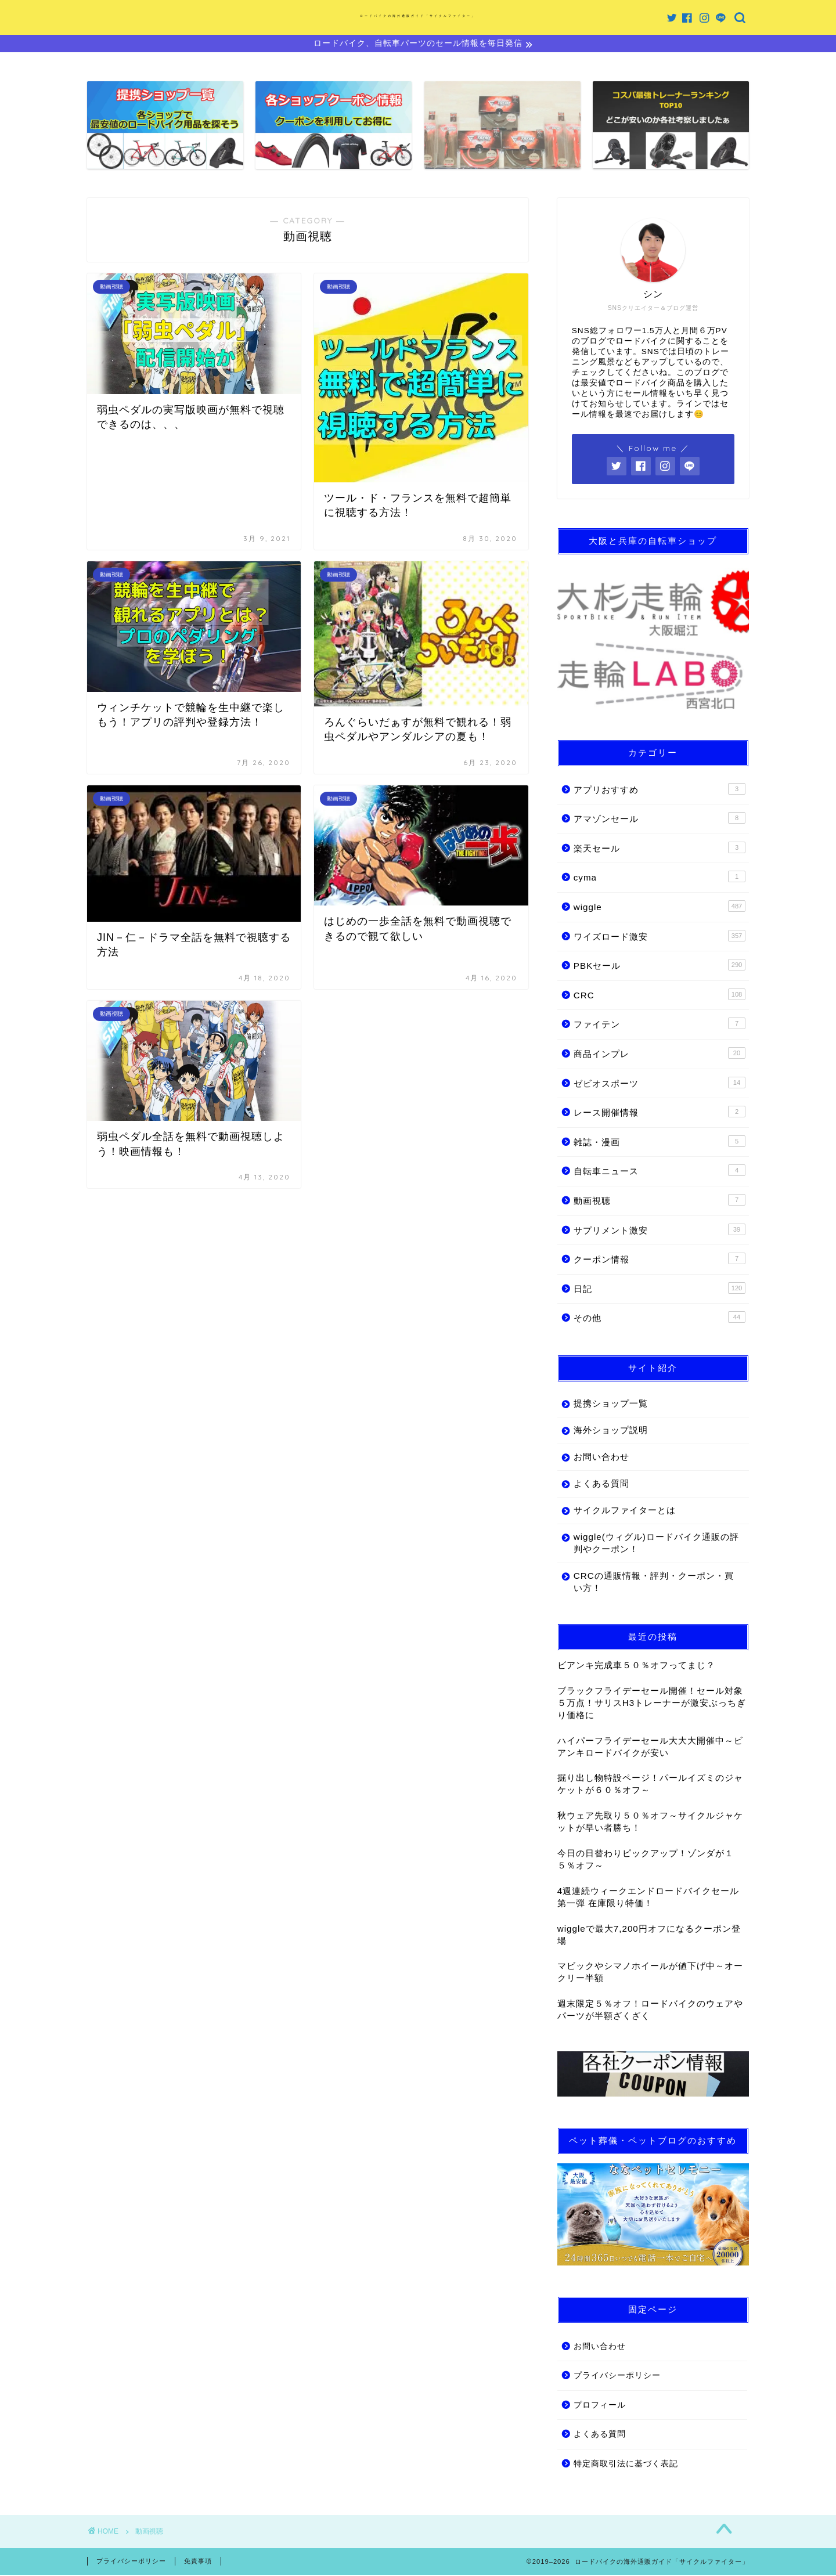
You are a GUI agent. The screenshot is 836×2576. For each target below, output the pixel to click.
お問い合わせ (601, 1458)
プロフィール (600, 2406)
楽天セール (659, 849)
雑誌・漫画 (659, 1143)
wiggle (659, 908)
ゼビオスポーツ (659, 1083)
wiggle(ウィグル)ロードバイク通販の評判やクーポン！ (647, 1545)
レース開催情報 (659, 1113)
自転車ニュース (659, 1172)
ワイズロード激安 (659, 937)
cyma (659, 878)
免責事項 (198, 2562)
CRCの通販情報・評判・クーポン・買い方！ (649, 1583)
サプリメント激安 (659, 1230)
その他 (659, 1319)
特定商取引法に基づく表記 (626, 2465)
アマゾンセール (659, 819)
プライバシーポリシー (617, 2377)
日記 (659, 1290)
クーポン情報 (659, 1260)
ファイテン (659, 1025)
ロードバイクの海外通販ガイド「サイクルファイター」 (418, 15)
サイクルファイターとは (625, 1512)
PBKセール (659, 966)
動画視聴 (659, 1201)
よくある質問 (601, 1485)
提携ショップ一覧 (611, 1405)
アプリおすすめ (659, 790)
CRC (659, 996)
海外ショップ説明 (611, 1432)
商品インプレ (659, 1054)
